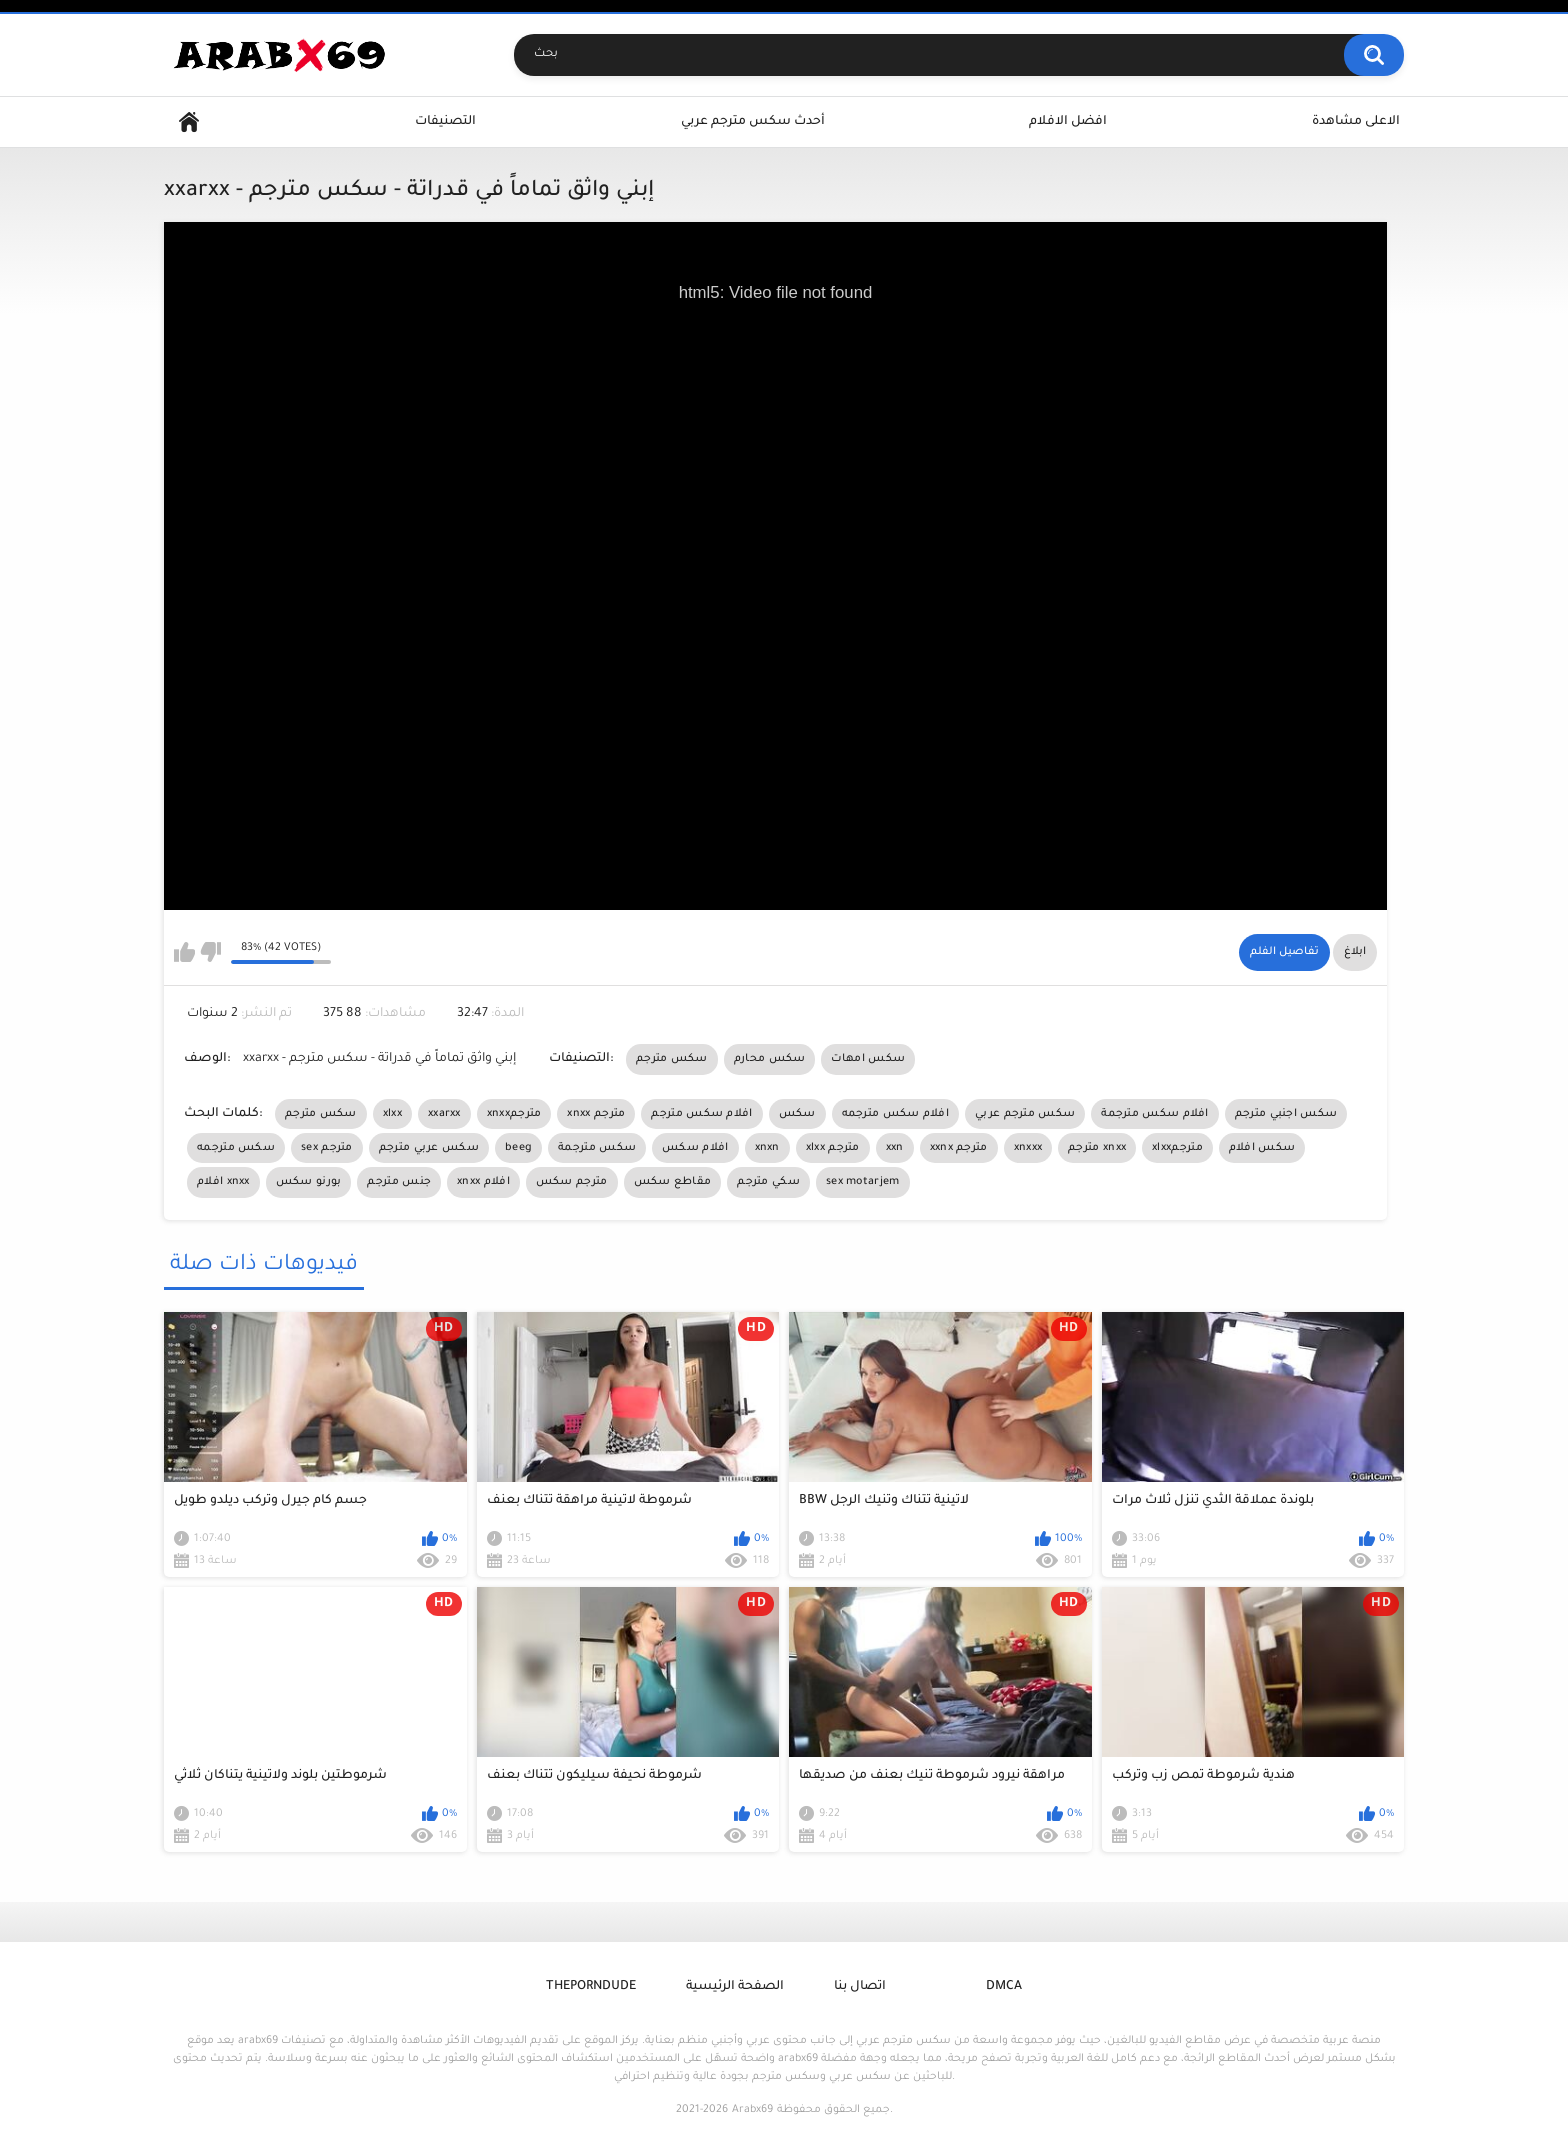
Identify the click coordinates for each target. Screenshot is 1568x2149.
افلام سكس (695, 1148)
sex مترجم (327, 1148)
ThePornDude (591, 1987)
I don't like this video (210, 952)
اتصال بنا (860, 1987)
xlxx (392, 1114)
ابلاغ (1355, 952)
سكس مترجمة (597, 1148)
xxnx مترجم (959, 1148)
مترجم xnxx (1097, 1148)
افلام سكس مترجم (701, 1114)
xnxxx (1028, 1148)
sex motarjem (863, 1182)
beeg (518, 1148)
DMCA (1004, 1987)
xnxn (767, 1148)
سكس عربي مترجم (429, 1148)
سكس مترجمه (236, 1148)
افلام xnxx (223, 1182)
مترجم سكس (572, 1182)
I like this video (184, 952)
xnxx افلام (483, 1182)
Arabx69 (752, 2110)
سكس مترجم (672, 1059)
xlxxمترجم (1177, 1148)
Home (189, 122)
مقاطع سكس (673, 1182)
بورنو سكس (309, 1182)
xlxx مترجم (833, 1148)
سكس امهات (868, 1059)
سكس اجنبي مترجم (1286, 1114)
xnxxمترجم (514, 1114)
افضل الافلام (1068, 122)
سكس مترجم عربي (1025, 1114)
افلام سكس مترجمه (896, 1114)
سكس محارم (770, 1059)
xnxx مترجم (596, 1114)
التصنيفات (445, 122)
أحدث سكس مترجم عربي (753, 122)
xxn (895, 1148)
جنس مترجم (399, 1182)
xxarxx (444, 1114)
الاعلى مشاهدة (1356, 122)
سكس (797, 1114)
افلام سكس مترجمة (1155, 1114)
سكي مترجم (768, 1182)
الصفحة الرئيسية (735, 1987)
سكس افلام (1262, 1148)
